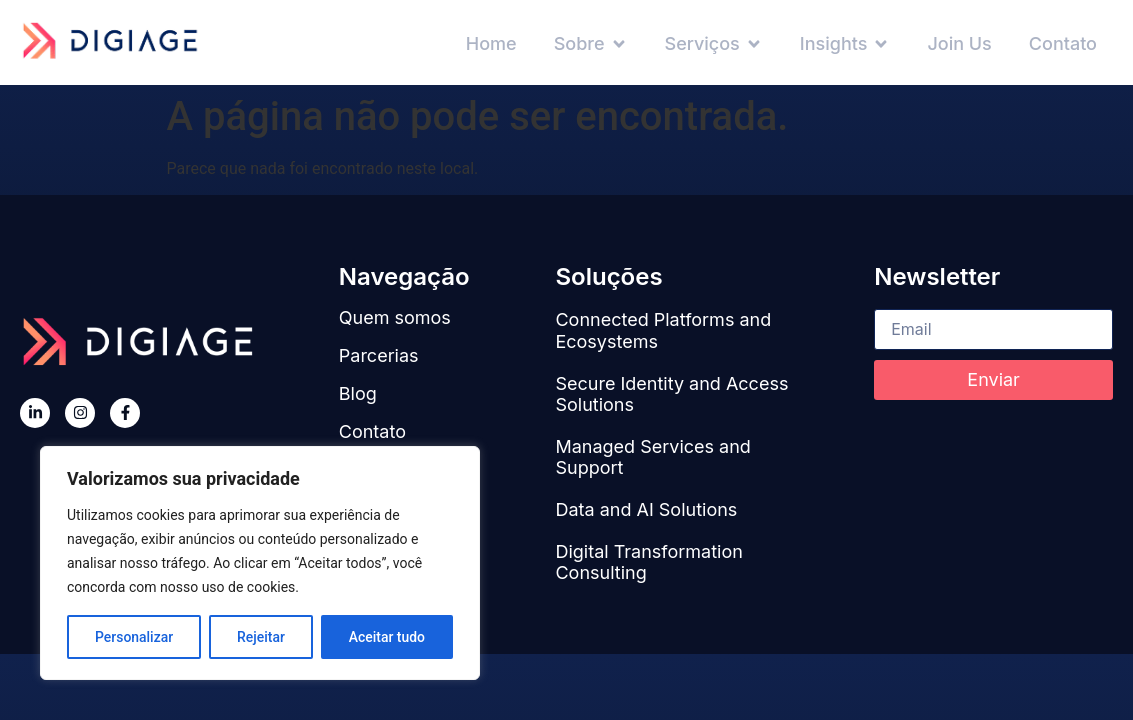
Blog (358, 393)
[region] (260, 563)
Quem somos (395, 317)
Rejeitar (261, 637)
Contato (372, 431)
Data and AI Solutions (646, 509)
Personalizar (134, 637)
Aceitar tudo (387, 637)
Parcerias (379, 355)
